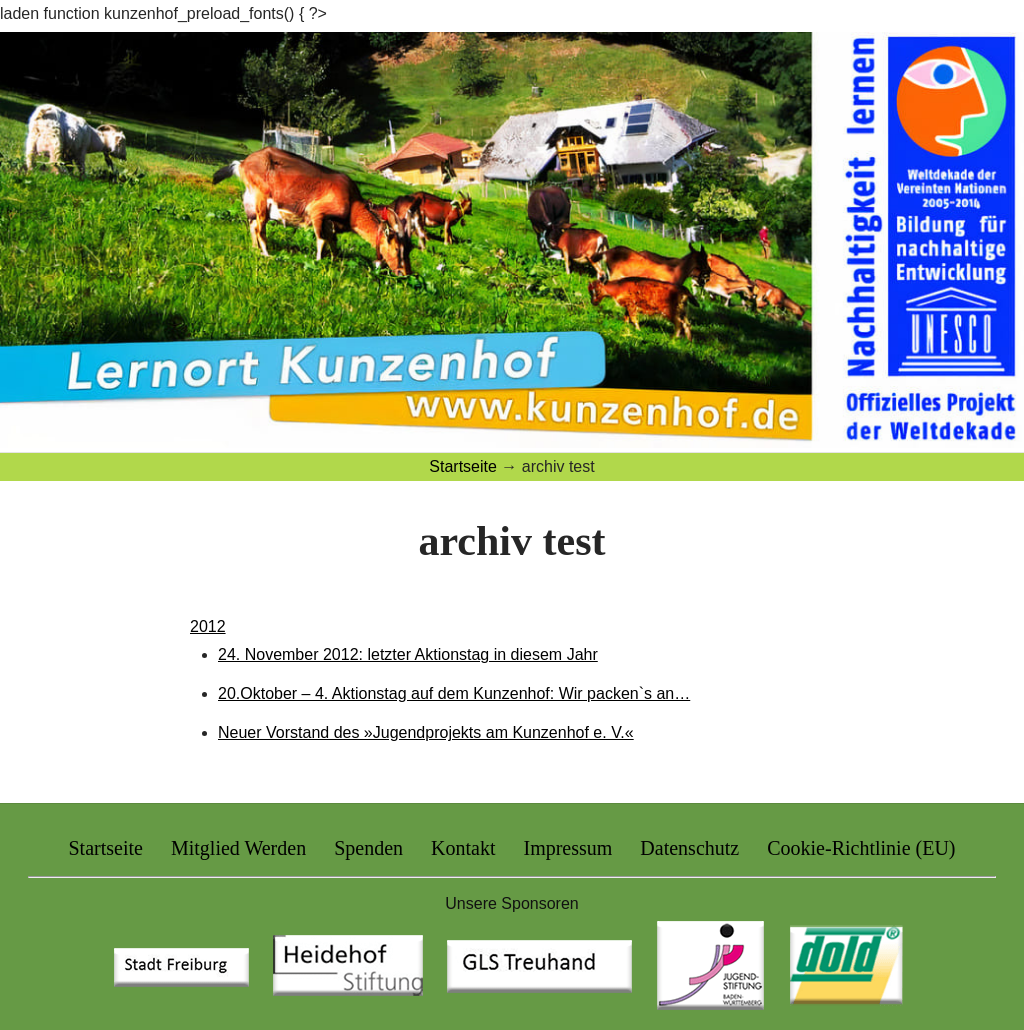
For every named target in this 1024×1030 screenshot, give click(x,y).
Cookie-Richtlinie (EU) (861, 848)
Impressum (567, 848)
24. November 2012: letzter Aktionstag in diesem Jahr (408, 654)
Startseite (105, 848)
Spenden (368, 848)
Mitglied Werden (238, 848)
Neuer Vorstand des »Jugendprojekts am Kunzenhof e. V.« (426, 732)
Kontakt (463, 848)
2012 (208, 626)
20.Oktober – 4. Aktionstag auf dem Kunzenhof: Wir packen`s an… (454, 693)
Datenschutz (689, 848)
